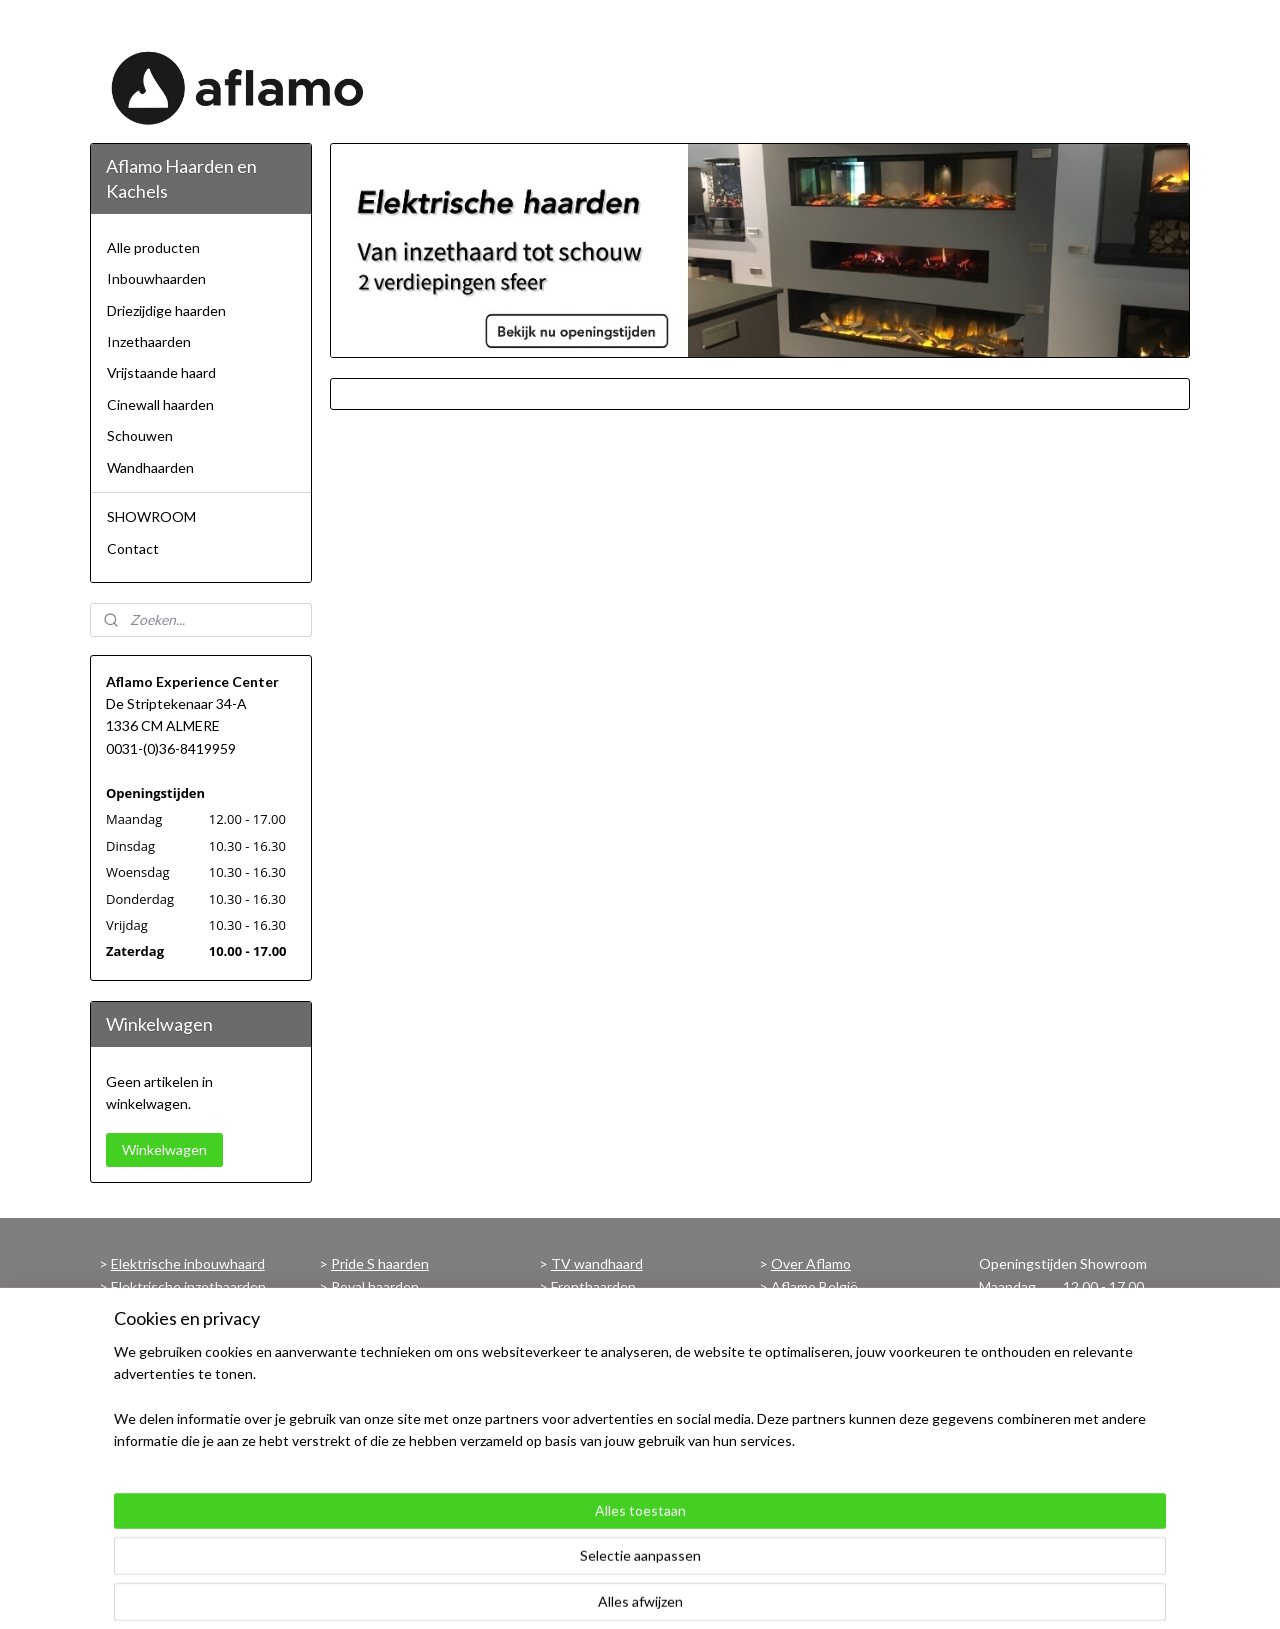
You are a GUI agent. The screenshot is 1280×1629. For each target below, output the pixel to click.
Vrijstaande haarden (173, 1442)
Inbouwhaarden (156, 278)
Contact (133, 548)
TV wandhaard (597, 1263)
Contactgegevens (828, 1398)
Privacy (793, 1375)
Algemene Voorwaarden (846, 1331)
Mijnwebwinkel (874, 1592)
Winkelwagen (164, 1149)
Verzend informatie (830, 1353)
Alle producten (153, 247)
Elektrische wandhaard (182, 1308)
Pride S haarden (380, 1263)
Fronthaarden (593, 1286)
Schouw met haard (169, 1420)
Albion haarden (378, 1398)
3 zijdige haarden (163, 1375)
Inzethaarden (149, 341)
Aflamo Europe (817, 1308)
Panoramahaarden (607, 1308)
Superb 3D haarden (391, 1353)
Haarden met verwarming (629, 1331)
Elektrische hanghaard (180, 1331)
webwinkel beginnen (711, 1592)
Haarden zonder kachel (622, 1353)
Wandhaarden (150, 467)
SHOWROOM (151, 516)
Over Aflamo (811, 1263)
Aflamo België (814, 1286)
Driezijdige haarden (166, 310)
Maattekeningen (603, 1420)
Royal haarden (375, 1286)
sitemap (606, 1592)
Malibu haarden (378, 1375)
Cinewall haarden (160, 404)
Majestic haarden (384, 1308)
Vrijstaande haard (161, 372)
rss (642, 1592)
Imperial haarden (383, 1331)
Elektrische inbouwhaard (188, 1263)
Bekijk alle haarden (388, 1442)
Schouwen (140, 435)
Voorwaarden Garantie (622, 1442)
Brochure (580, 1398)
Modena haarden (383, 1420)
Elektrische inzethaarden (188, 1286)
